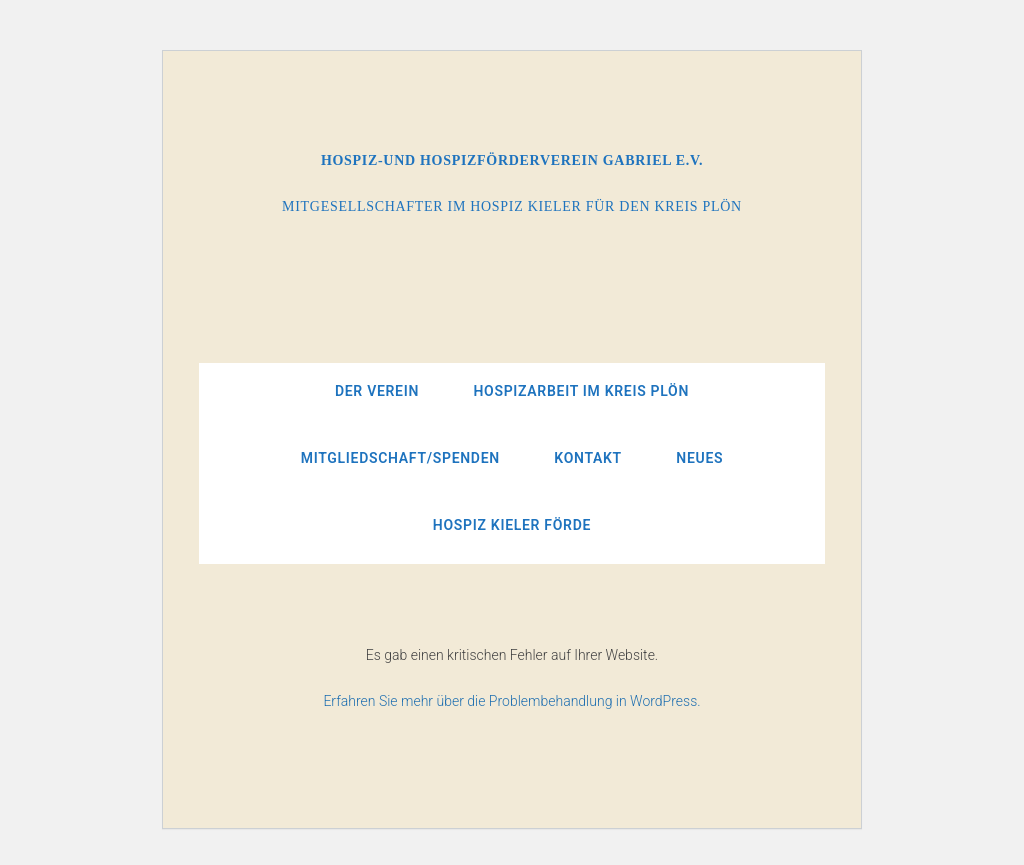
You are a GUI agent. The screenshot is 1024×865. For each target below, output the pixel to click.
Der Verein (377, 391)
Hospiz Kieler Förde (512, 525)
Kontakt (588, 458)
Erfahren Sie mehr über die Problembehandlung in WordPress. (511, 701)
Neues (699, 458)
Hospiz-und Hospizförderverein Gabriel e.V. (512, 160)
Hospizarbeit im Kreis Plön (581, 391)
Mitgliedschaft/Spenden (400, 458)
